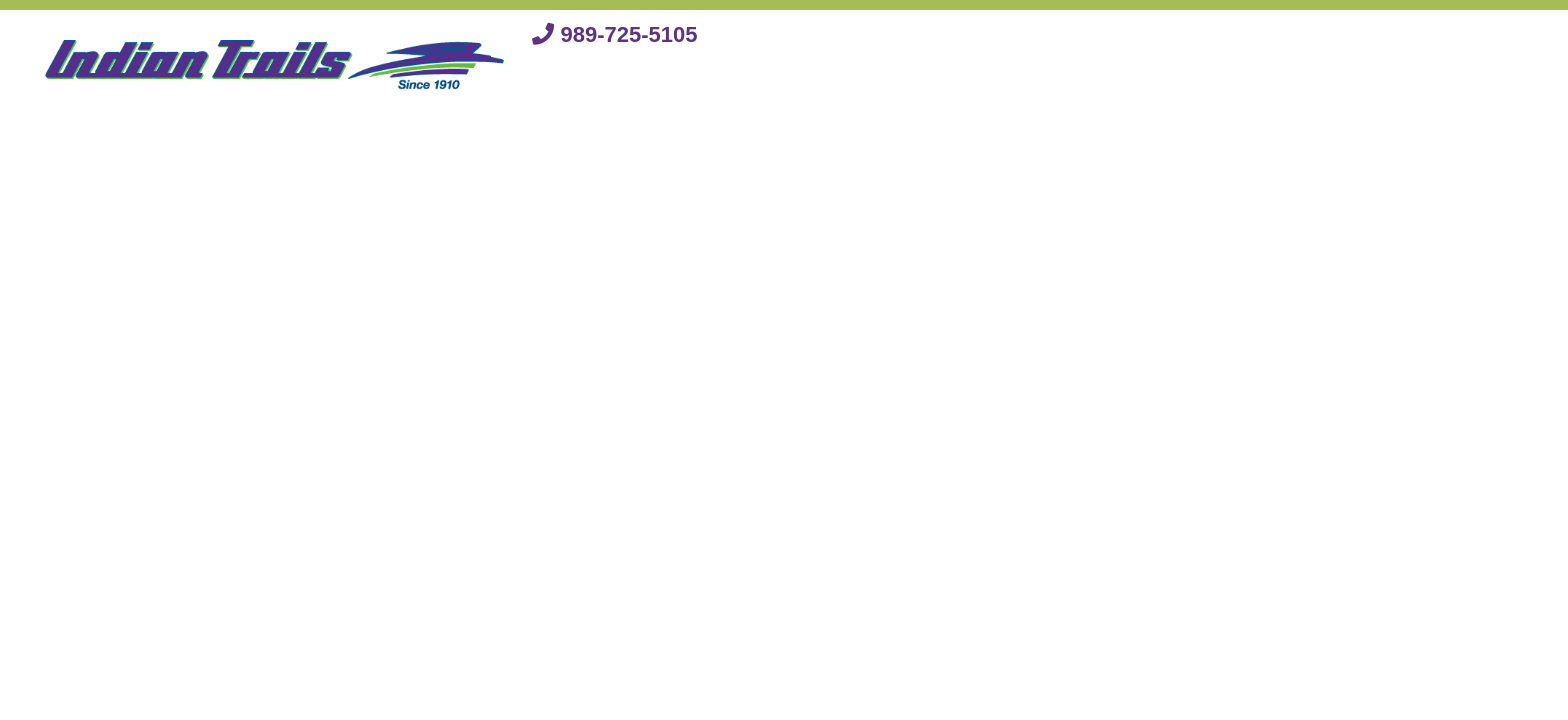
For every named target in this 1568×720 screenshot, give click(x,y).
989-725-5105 (614, 34)
